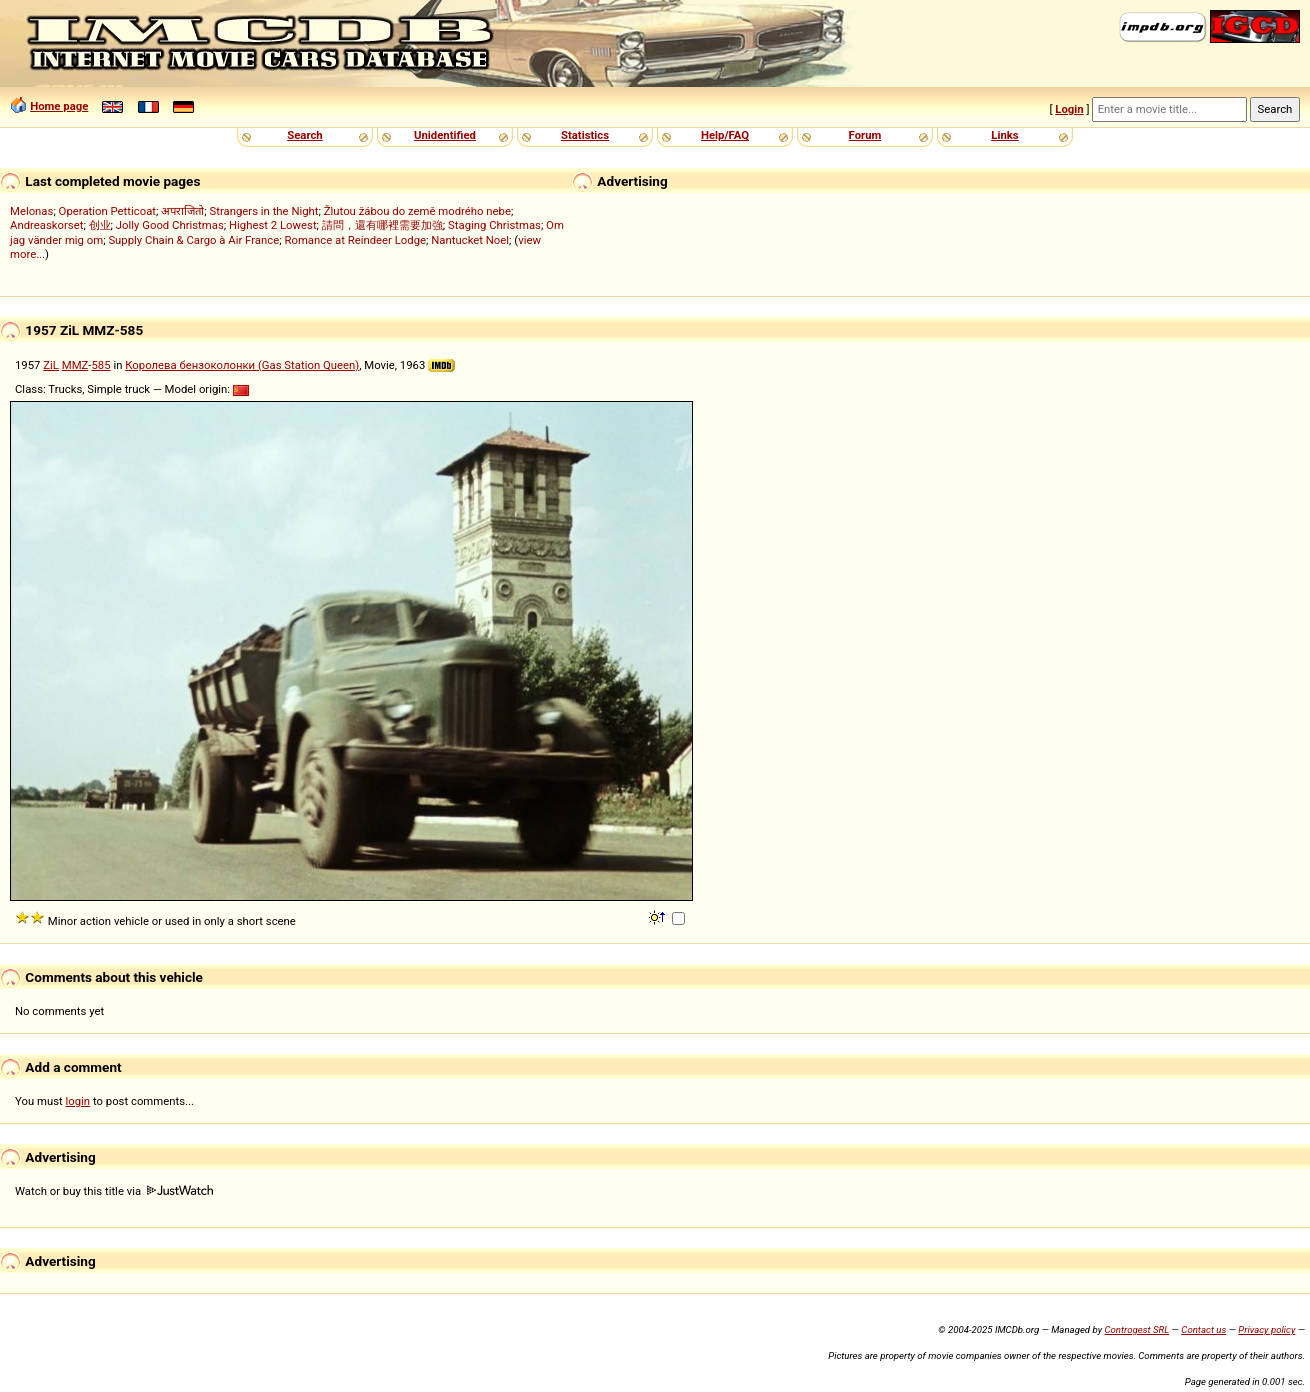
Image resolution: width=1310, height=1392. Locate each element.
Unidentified (445, 135)
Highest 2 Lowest (273, 225)
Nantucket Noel (470, 240)
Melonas (31, 211)
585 (100, 365)
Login (1069, 109)
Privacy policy (1266, 1329)
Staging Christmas (494, 225)
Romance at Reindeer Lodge (355, 240)
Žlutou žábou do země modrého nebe (417, 211)
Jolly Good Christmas (170, 225)
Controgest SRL (1136, 1329)
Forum (865, 135)
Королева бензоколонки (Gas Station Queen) (242, 365)
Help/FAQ (725, 135)
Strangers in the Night (263, 211)
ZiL (51, 365)
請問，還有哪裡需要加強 (382, 225)
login (78, 1101)
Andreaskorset (46, 225)
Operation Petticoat (107, 211)
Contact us (1203, 1329)
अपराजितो (182, 211)
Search (304, 135)
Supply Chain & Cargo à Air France (193, 240)
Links (1004, 135)
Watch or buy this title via (114, 1191)
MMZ (75, 365)
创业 (100, 225)
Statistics (585, 135)
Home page (59, 106)
